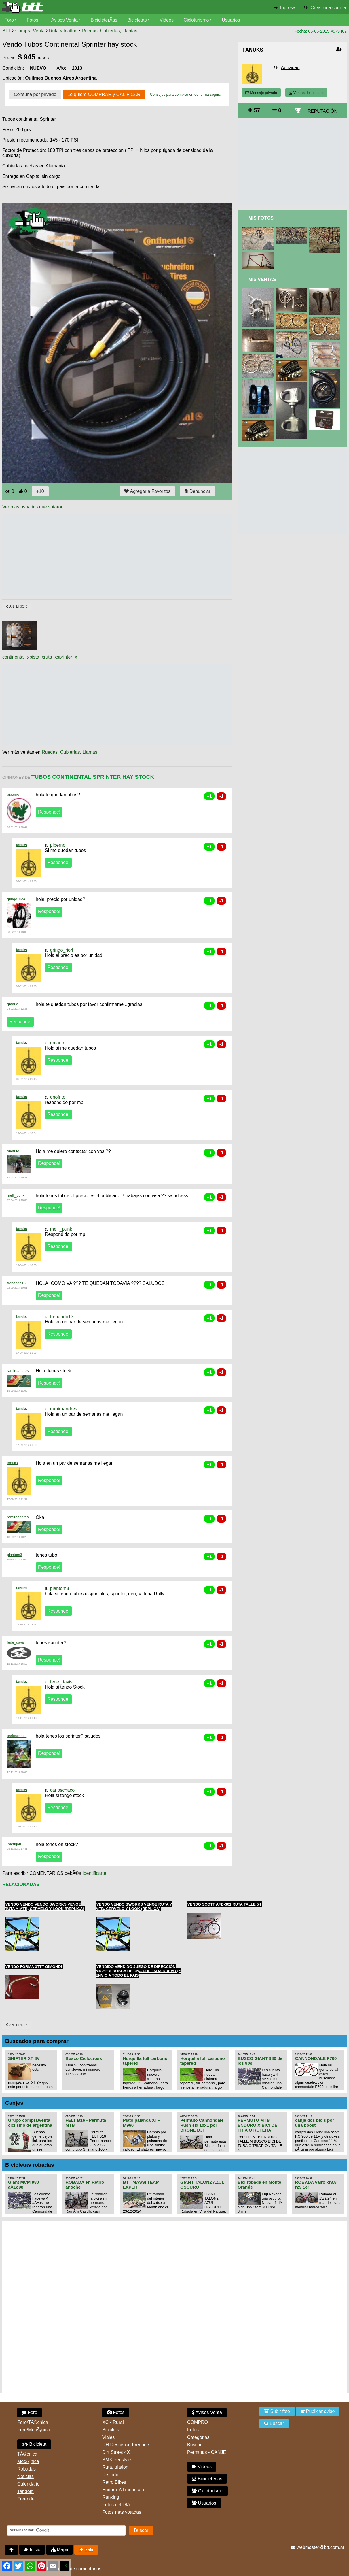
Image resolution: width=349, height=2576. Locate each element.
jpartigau (14, 1844)
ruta (48, 657)
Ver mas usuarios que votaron (33, 506)
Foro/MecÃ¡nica (33, 2429)
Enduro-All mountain (123, 2489)
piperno (13, 794)
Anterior (16, 606)
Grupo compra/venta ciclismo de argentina (30, 2123)
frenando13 (16, 1283)
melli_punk (15, 1195)
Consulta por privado (35, 94)
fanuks (21, 845)
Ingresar (288, 7)
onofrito (57, 1097)
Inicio (32, 2549)
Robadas (26, 2468)
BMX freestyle (116, 2459)
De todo (110, 2474)
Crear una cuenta (328, 7)
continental (13, 657)
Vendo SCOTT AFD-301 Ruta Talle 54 (224, 1904)
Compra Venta (30, 30)
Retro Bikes (114, 2482)
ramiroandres (18, 1370)
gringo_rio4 (16, 899)
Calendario (28, 2483)
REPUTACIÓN (322, 111)
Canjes (14, 2103)
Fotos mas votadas (121, 2512)
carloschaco (16, 1736)
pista (34, 657)
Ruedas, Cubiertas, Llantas (109, 30)
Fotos (32, 20)
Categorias (198, 2437)
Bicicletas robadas (29, 2165)
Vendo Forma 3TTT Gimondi (33, 1966)
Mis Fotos (261, 218)
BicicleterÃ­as (104, 20)
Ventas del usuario (306, 92)
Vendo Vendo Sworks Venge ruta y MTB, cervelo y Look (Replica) (134, 1906)
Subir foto (277, 2411)
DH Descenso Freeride (125, 2444)
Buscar (194, 2444)
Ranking (110, 2497)
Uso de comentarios (80, 2568)
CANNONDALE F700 (316, 2058)
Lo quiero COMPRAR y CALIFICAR (103, 94)
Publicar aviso (317, 2411)
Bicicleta (34, 2444)
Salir (86, 2549)
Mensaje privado (261, 92)
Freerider (26, 2498)
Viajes (108, 2437)
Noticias (25, 2476)
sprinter (64, 657)
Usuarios (231, 20)
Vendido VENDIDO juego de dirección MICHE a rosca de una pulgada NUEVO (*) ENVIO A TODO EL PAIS (138, 1970)
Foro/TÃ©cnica (32, 2422)
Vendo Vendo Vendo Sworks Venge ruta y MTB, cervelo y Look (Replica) (44, 1906)
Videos (167, 20)
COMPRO (197, 2422)
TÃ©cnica (27, 2453)
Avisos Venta (64, 20)
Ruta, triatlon (115, 2467)
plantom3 (14, 1555)
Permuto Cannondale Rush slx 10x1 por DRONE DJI (202, 2125)
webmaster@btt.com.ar (317, 2547)
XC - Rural (113, 2422)
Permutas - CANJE (206, 2452)
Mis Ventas (262, 279)
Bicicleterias (207, 2478)
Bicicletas (137, 20)
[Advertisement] (107, 554)
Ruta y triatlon (63, 30)
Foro (9, 20)
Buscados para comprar (37, 2041)
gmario (12, 1004)
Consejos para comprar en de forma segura (185, 94)
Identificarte (94, 1873)
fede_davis (16, 1642)
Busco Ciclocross (83, 2058)
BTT (6, 30)
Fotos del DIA (116, 2504)
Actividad (290, 67)
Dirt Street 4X (116, 2452)
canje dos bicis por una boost (314, 2123)
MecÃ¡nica (28, 2461)
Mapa (59, 2549)
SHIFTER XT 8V (24, 2058)
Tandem (25, 2491)
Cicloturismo (196, 20)
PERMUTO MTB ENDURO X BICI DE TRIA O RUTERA (257, 2125)
